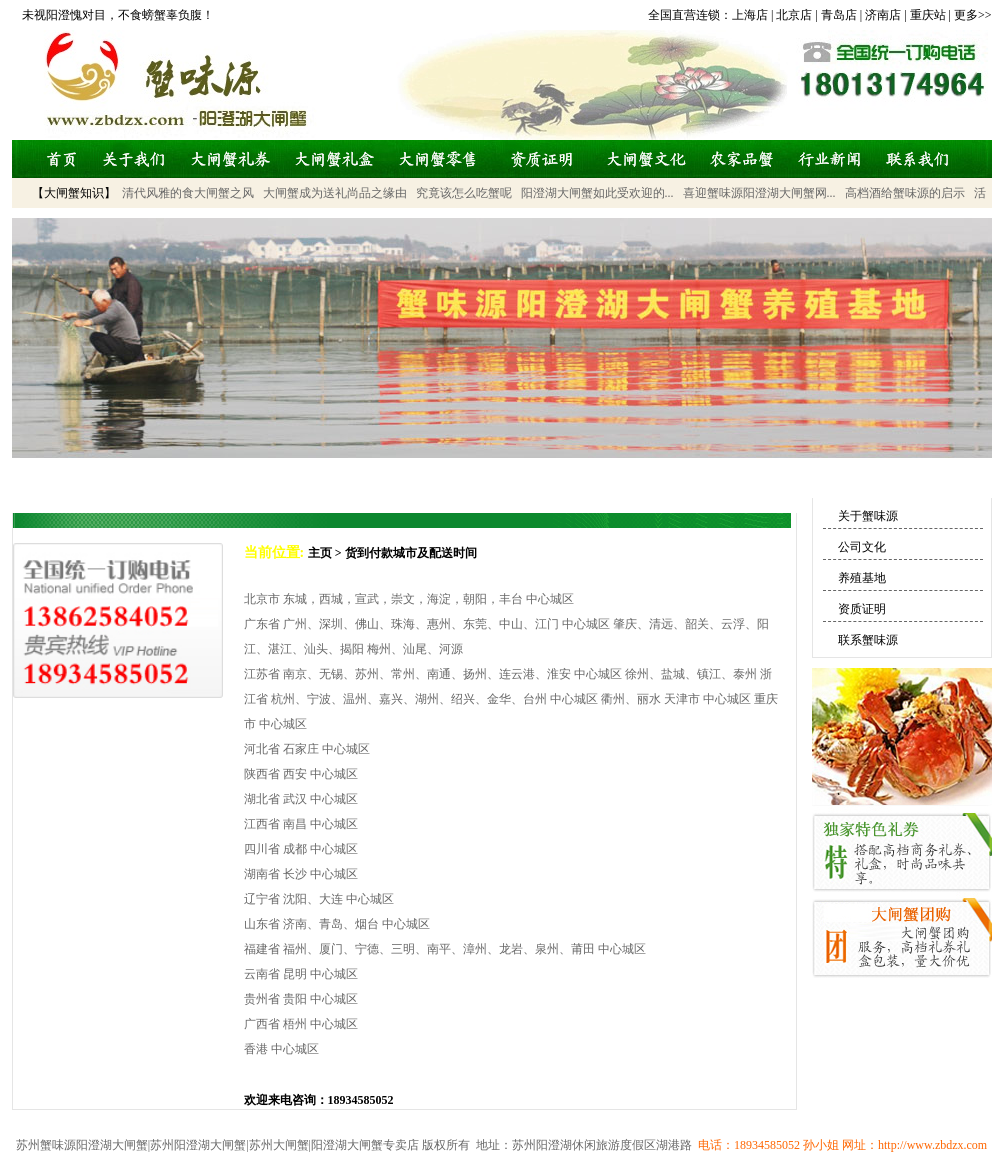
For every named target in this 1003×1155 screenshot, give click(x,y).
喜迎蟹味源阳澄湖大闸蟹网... (759, 193)
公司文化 (862, 547)
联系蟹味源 (868, 640)
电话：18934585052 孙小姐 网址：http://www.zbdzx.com (839, 1145)
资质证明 (862, 609)
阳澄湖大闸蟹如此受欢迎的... (597, 193)
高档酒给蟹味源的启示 (905, 193)
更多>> (973, 15)
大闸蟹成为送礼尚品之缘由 (335, 193)
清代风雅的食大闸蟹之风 (188, 193)
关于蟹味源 (868, 516)
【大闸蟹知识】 (74, 193)
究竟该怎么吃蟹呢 (464, 193)
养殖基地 (862, 578)
